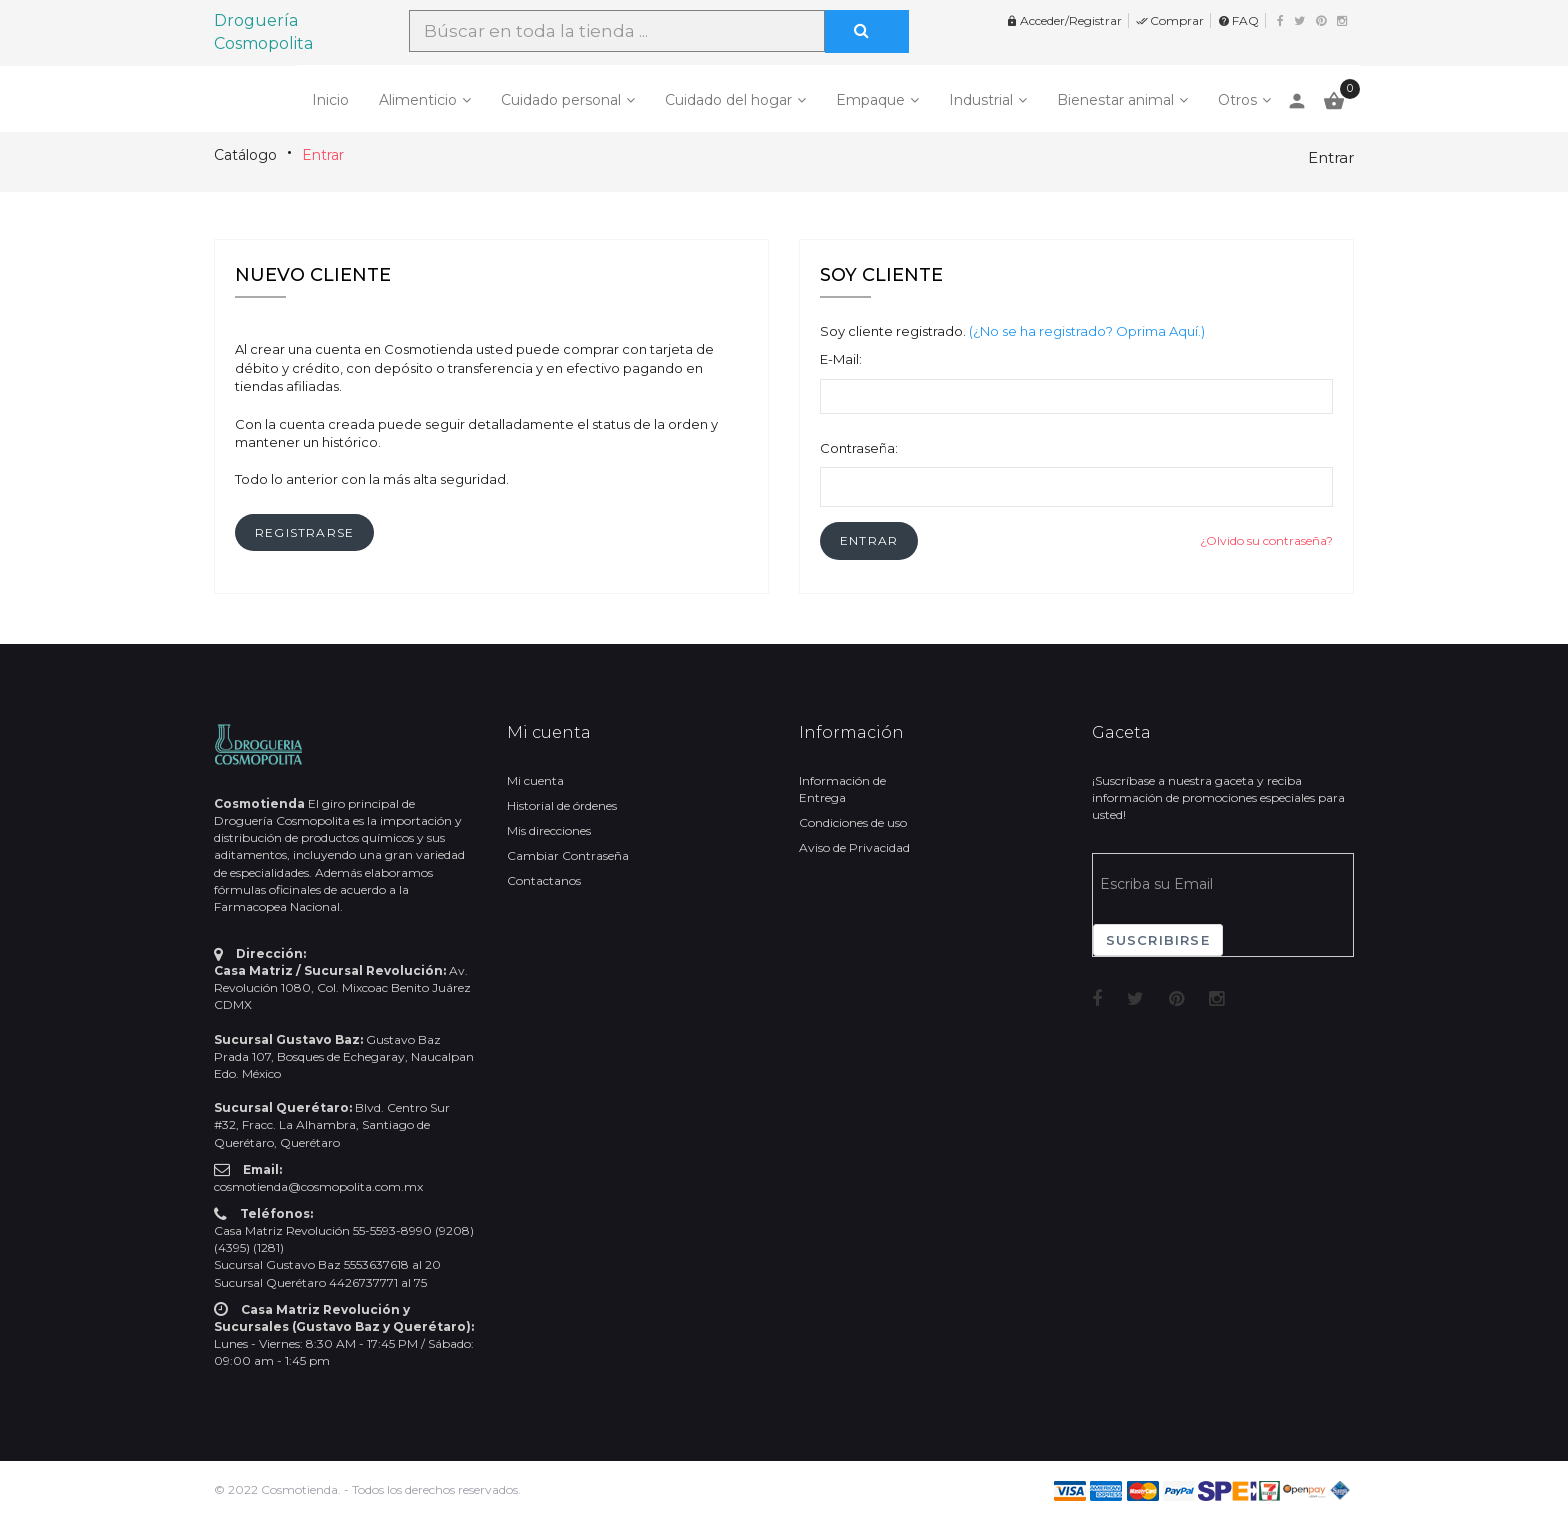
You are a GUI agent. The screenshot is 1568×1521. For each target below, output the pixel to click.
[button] (869, 540)
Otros (1237, 100)
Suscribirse (1158, 940)
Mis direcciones (549, 830)
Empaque (870, 100)
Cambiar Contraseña (568, 855)
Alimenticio (418, 100)
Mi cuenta (535, 780)
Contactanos (544, 880)
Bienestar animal (1115, 100)
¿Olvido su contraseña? (1266, 540)
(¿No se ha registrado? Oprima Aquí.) (1087, 331)
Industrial (981, 100)
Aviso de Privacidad (854, 847)
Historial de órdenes (562, 805)
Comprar (1170, 20)
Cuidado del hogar (728, 100)
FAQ (1238, 20)
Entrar (323, 155)
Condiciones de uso (853, 822)
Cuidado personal (561, 100)
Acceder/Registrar (1064, 20)
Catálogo (245, 155)
